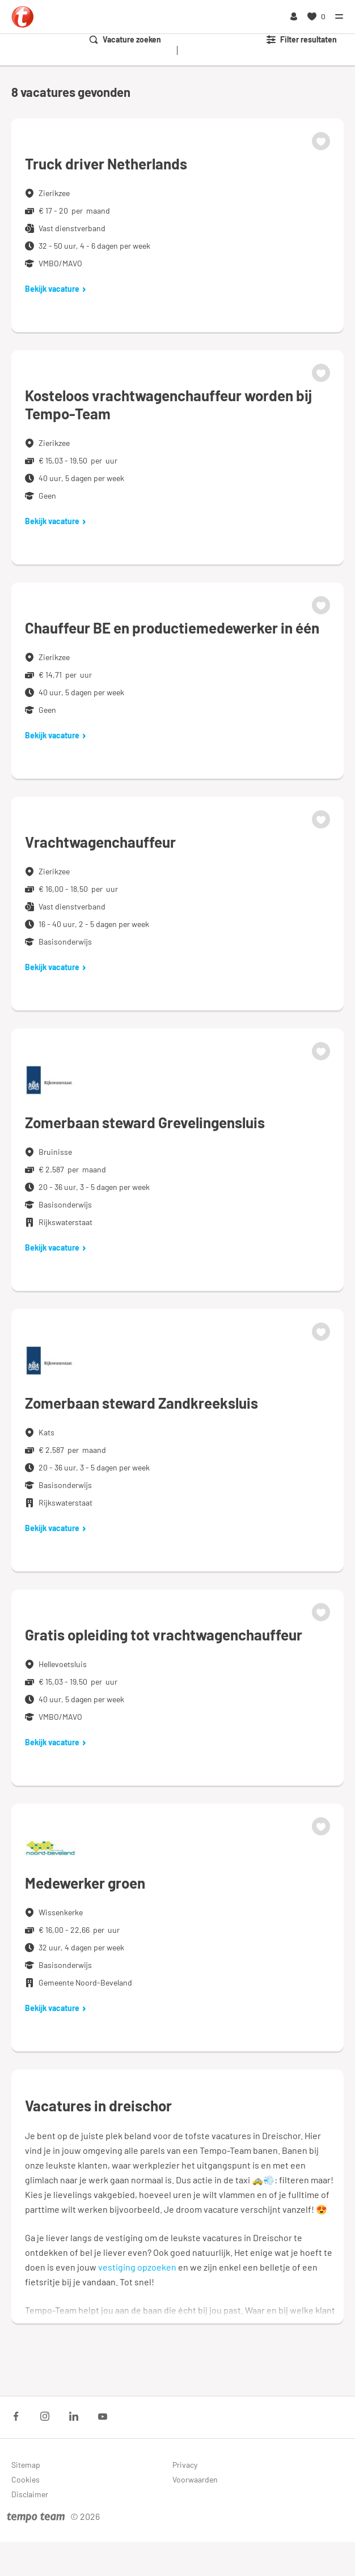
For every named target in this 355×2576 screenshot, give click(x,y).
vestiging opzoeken (137, 2267)
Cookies (25, 2479)
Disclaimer (29, 2494)
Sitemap (25, 2464)
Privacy (184, 2464)
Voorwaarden (195, 2479)
